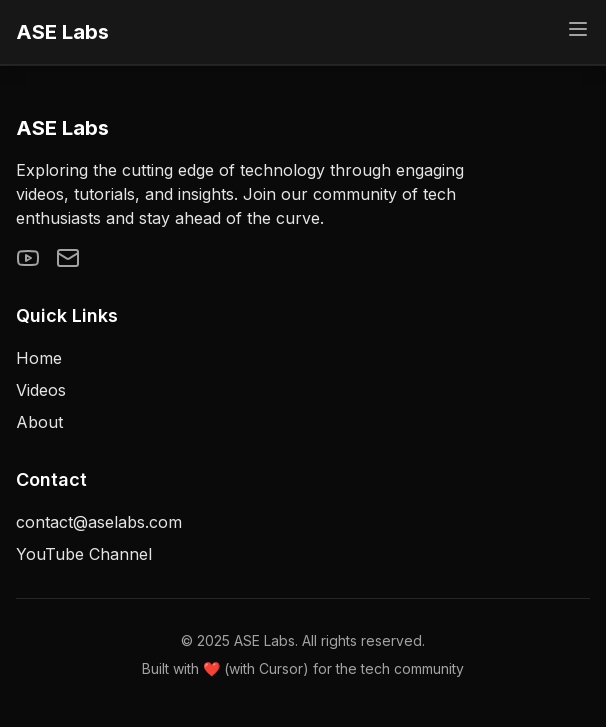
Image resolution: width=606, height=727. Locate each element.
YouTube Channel (84, 554)
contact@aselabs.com (99, 522)
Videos (41, 390)
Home (39, 358)
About (39, 422)
